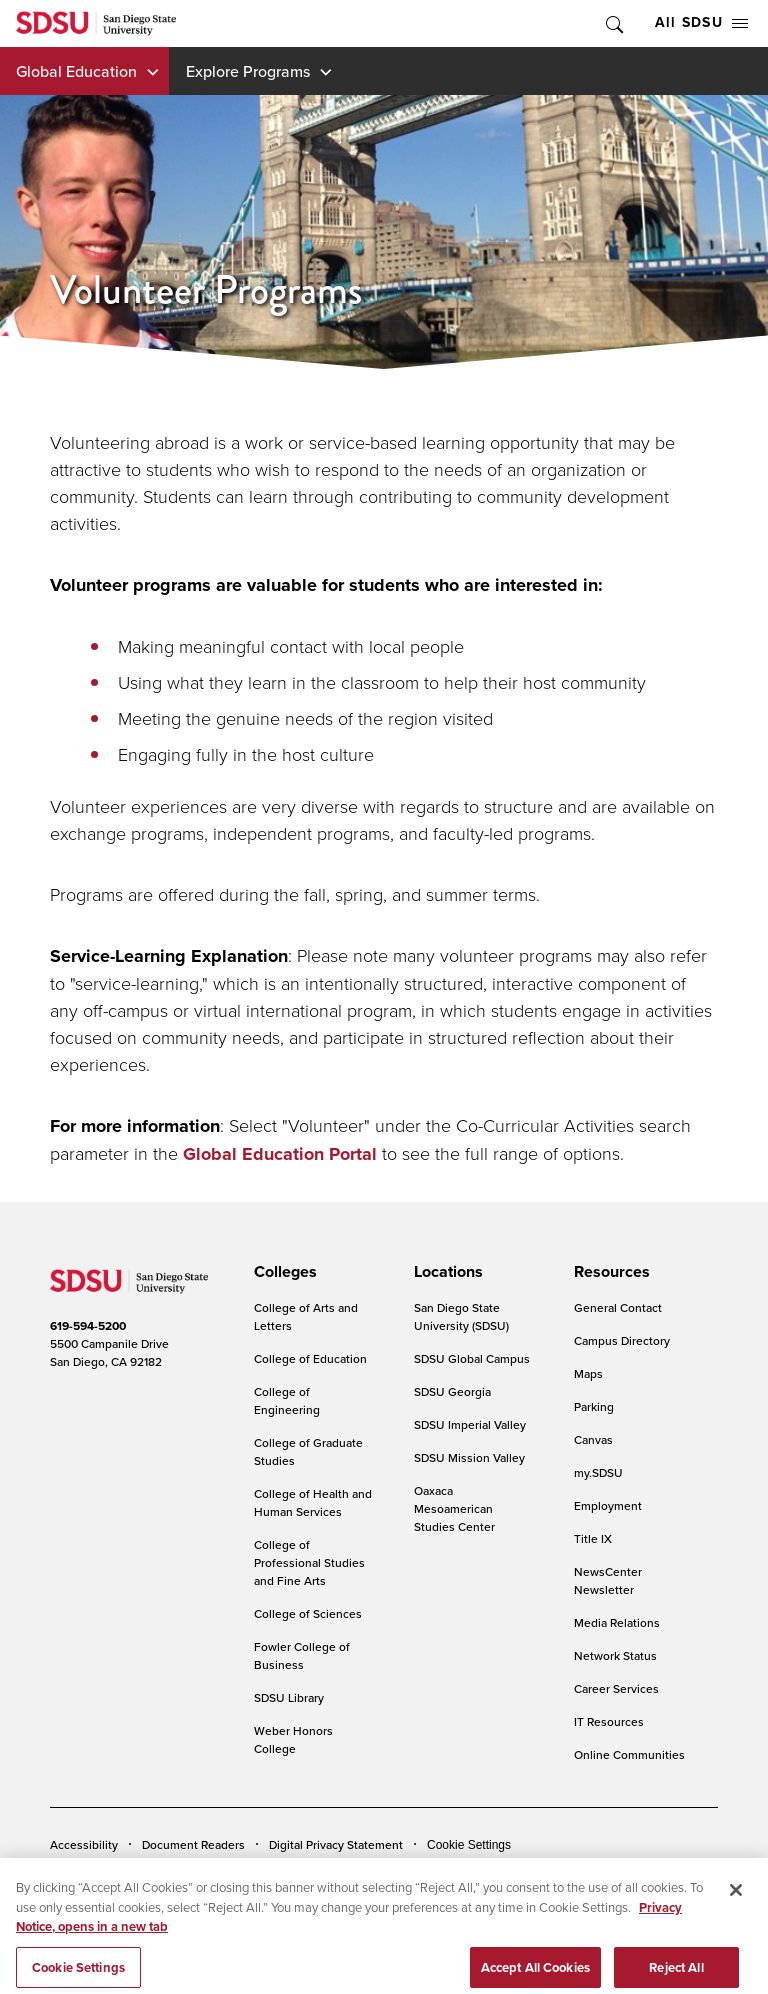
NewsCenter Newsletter (608, 1580)
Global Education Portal (280, 1154)
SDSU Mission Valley (469, 1457)
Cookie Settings (469, 1845)
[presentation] (282, 1272)
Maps (588, 1373)
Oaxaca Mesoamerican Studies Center (454, 1508)
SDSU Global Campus (472, 1358)
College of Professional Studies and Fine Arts (309, 1562)
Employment (608, 1505)
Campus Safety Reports (113, 1874)
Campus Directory (622, 1340)
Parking (594, 1406)
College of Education (310, 1358)
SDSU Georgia (452, 1391)
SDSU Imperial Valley (470, 1424)
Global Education (76, 71)
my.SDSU (598, 1472)
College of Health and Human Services (313, 1502)
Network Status (615, 1655)
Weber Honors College (293, 1739)
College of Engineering (287, 1400)
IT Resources (609, 1721)
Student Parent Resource (421, 1874)
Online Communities (629, 1754)
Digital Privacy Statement (336, 1844)
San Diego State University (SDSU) (461, 1316)
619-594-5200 (88, 1326)
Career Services (616, 1688)
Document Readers (193, 1844)
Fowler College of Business (302, 1655)
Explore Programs (248, 71)
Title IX (593, 1538)
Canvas (593, 1439)
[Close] (736, 1923)
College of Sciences (308, 1613)
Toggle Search (613, 23)
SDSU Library (289, 1697)
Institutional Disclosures (265, 1874)
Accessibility (84, 1844)
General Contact (618, 1307)
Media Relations (617, 1622)
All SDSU (701, 22)
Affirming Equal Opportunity (588, 1874)
